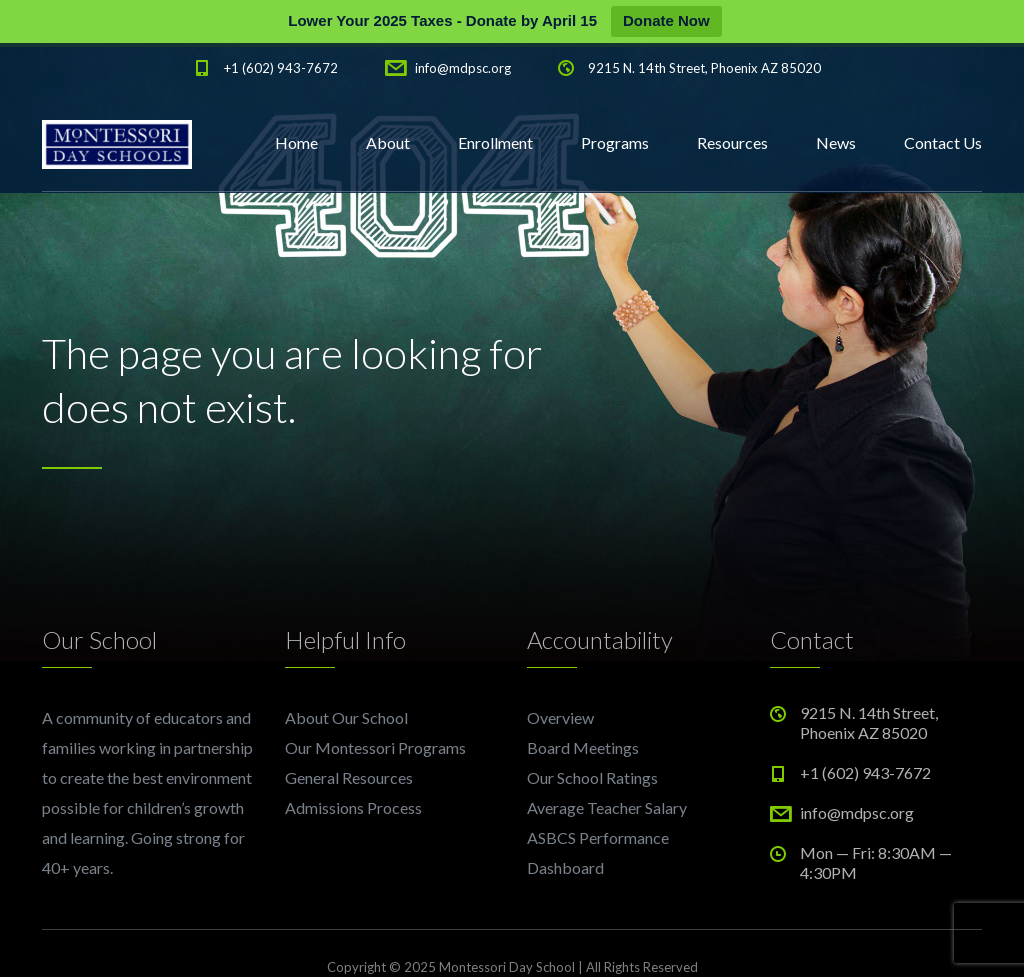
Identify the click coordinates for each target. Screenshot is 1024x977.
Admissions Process (353, 807)
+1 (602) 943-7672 (281, 68)
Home (296, 142)
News (836, 142)
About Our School (346, 717)
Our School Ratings (592, 777)
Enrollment (495, 142)
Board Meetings (583, 747)
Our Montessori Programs (375, 747)
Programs (615, 142)
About (388, 142)
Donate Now (666, 20)
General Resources (349, 777)
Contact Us (943, 142)
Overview (560, 717)
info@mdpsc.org (463, 68)
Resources (732, 142)
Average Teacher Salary (607, 807)
